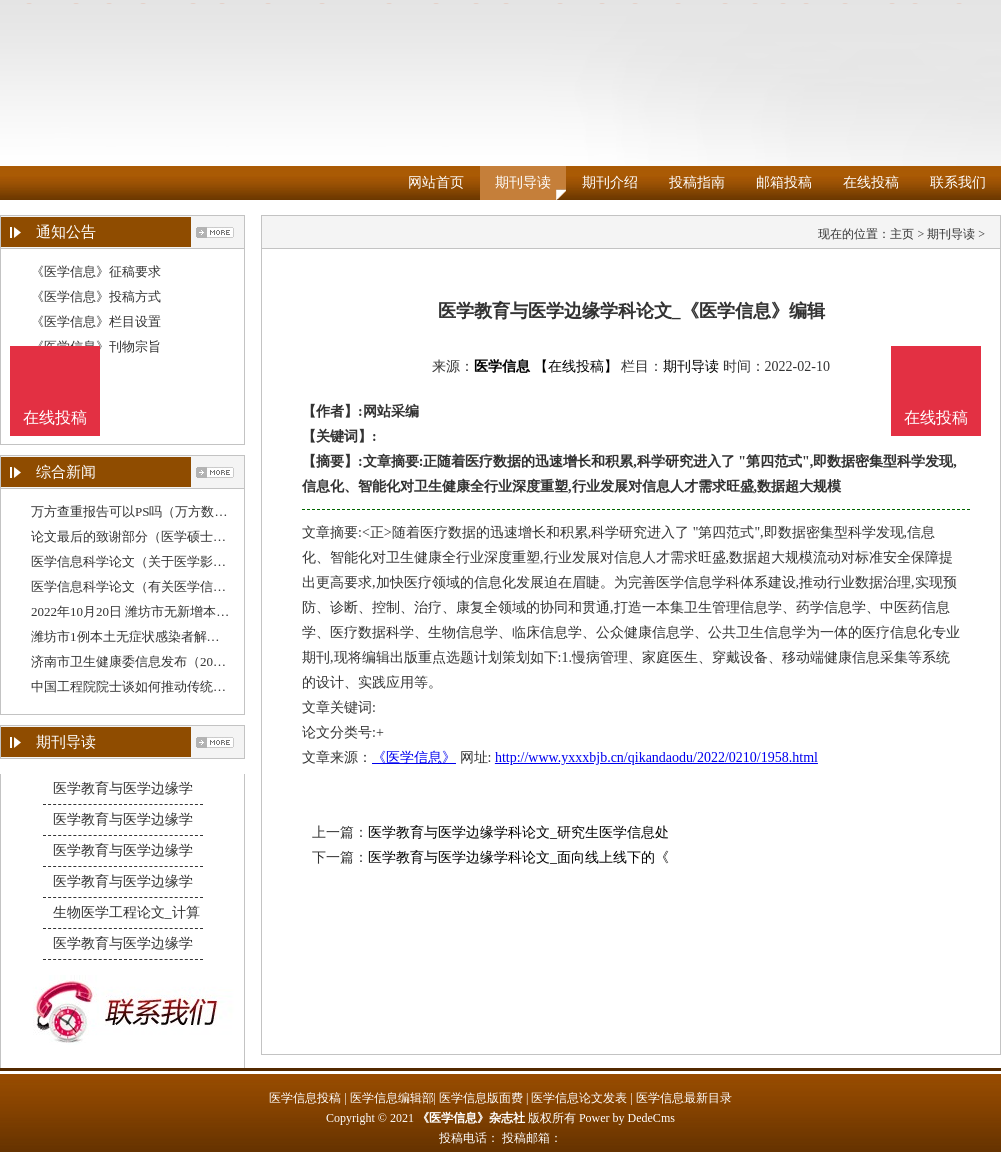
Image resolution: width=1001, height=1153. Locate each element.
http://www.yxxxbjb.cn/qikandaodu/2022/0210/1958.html (656, 757)
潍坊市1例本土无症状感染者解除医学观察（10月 (171, 636)
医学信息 (502, 366)
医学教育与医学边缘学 (123, 788)
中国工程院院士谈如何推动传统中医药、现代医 (167, 686)
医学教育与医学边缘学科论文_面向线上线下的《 (518, 857)
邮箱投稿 (784, 182)
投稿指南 (697, 182)
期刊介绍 (610, 182)
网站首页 (436, 182)
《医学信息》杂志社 (471, 1118)
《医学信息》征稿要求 (96, 271)
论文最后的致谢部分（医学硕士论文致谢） (154, 536)
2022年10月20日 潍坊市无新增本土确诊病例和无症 (175, 611)
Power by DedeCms (627, 1118)
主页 (902, 234)
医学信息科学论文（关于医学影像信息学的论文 (167, 561)
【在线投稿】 (576, 366)
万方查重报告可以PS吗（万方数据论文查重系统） (174, 511)
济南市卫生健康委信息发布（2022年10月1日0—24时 (180, 661)
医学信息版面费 (481, 1098)
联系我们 (958, 182)
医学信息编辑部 (392, 1098)
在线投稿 (871, 182)
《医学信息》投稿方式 (96, 296)
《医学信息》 (414, 757)
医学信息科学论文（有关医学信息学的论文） (161, 586)
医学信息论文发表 (579, 1098)
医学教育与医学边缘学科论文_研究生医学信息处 (518, 832)
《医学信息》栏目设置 (96, 321)
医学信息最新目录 (684, 1098)
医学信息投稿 (305, 1098)
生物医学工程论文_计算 (126, 912)
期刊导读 (523, 182)
